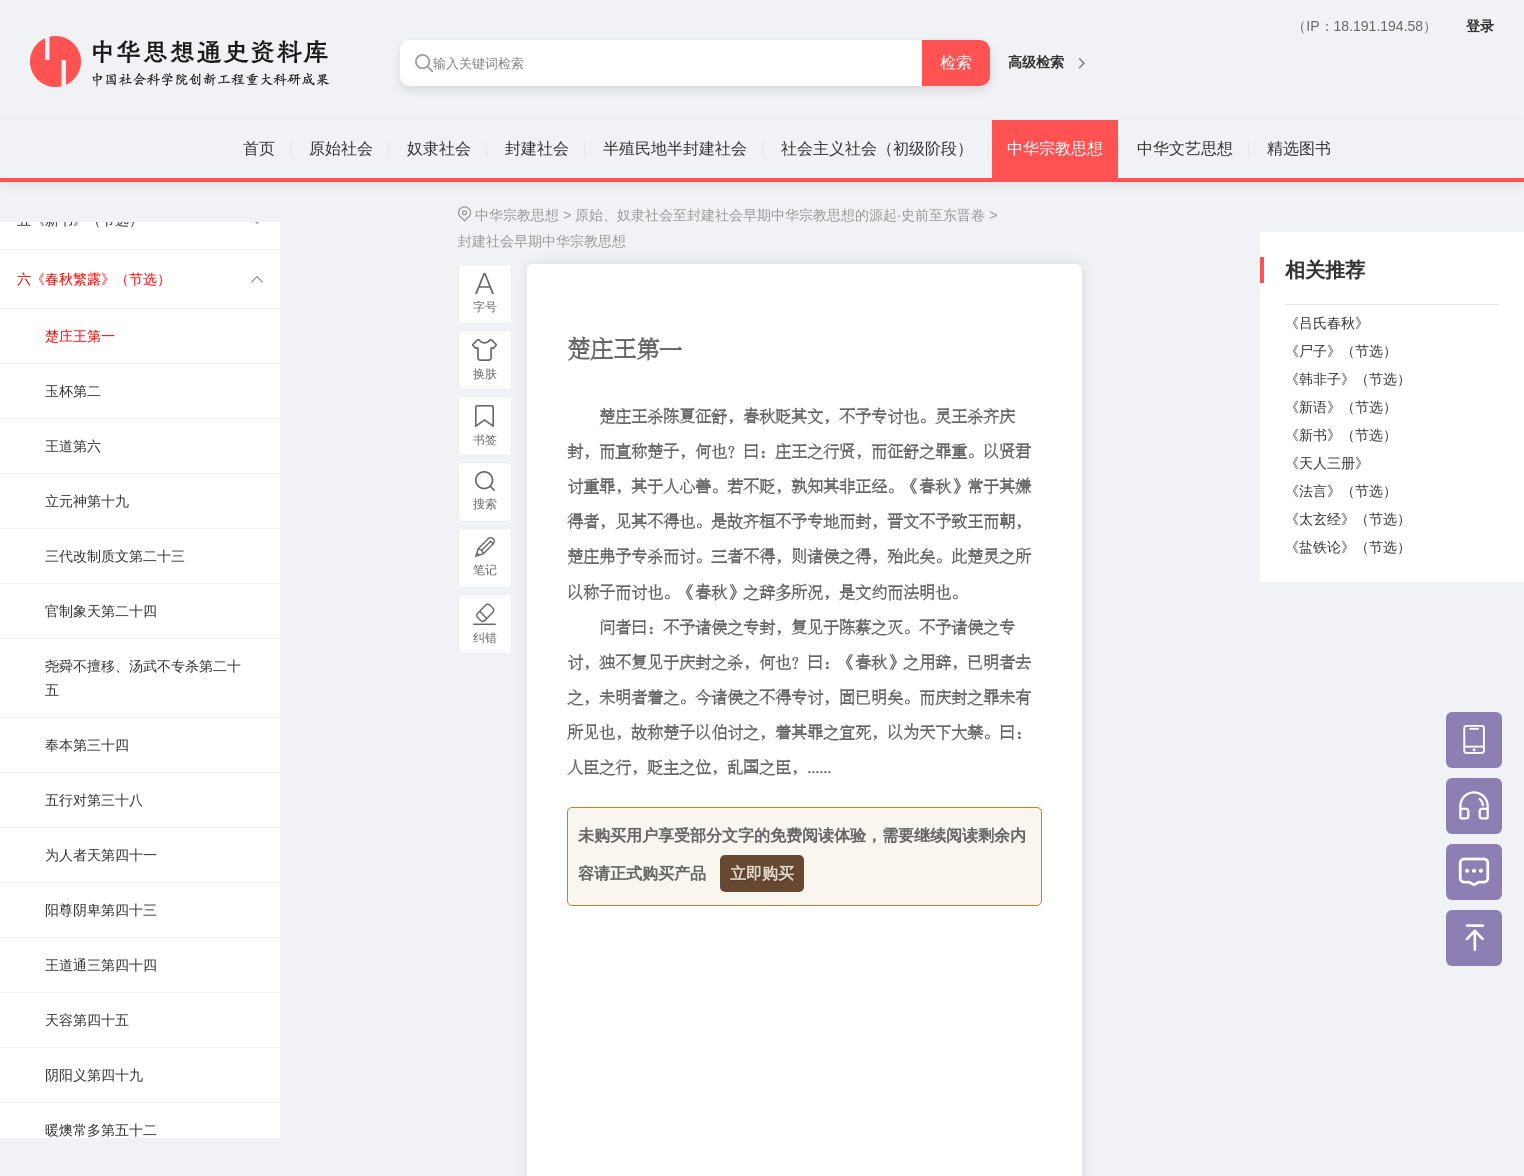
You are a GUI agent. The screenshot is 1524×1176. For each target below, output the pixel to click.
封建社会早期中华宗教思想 (542, 241)
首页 (259, 148)
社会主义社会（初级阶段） (877, 148)
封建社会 (537, 148)
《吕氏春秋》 (1327, 323)
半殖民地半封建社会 (675, 148)
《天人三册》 (1327, 463)
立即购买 (762, 873)
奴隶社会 (439, 148)
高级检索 (1046, 62)
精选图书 (1299, 148)
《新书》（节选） (1341, 435)
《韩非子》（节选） (1348, 379)
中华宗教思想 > (523, 215)
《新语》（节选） (1341, 407)
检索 (956, 62)
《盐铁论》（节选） (1348, 547)
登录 (1480, 26)
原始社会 (341, 148)
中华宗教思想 (1055, 148)
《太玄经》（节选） (1348, 519)
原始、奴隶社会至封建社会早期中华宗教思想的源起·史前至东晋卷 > (786, 215)
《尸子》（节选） (1341, 351)
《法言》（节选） (1341, 491)
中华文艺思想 (1185, 148)
